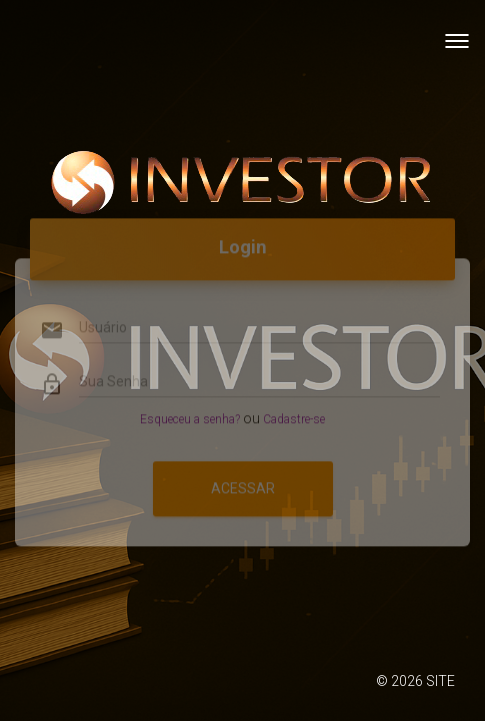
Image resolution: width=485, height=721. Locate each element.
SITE (440, 681)
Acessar (243, 475)
